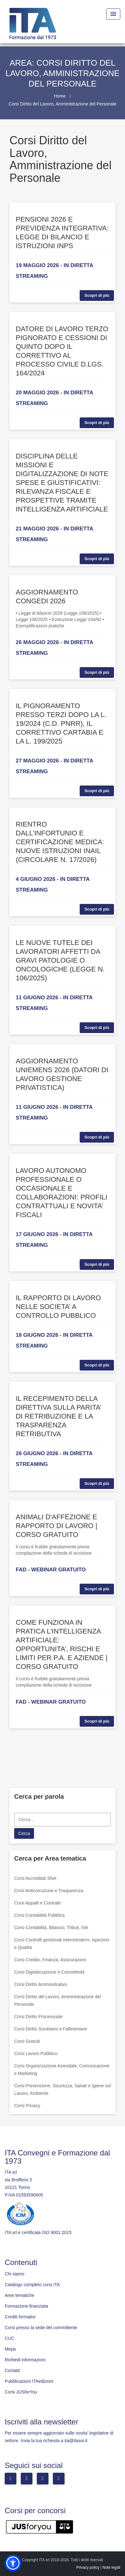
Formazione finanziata (26, 2306)
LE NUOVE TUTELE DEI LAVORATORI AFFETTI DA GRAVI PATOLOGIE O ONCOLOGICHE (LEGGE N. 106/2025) (60, 960)
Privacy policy (87, 2567)
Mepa (10, 2349)
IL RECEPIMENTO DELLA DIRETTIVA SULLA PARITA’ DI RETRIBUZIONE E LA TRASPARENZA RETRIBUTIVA (58, 1416)
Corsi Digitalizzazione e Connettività (49, 1972)
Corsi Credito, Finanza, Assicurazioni (50, 1959)
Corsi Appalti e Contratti (37, 1902)
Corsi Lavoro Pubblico (35, 2053)
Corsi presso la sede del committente (41, 2327)
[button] (13, 2563)
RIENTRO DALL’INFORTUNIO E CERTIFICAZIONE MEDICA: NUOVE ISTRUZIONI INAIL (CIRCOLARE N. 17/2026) (60, 842)
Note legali (111, 2567)
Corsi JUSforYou (21, 2391)
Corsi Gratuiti (27, 2041)
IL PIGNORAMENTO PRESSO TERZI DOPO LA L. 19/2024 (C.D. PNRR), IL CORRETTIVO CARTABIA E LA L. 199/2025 (61, 723)
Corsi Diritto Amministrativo (40, 1984)
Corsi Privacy (27, 2105)
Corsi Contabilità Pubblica (39, 1915)
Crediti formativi (20, 2316)
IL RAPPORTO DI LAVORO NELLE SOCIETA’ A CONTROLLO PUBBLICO (58, 1306)
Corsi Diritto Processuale (38, 2016)
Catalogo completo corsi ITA (32, 2284)
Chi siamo (14, 2273)
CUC (9, 2338)
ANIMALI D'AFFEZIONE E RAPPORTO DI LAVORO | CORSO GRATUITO (56, 1526)
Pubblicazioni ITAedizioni (29, 2381)
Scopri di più (96, 295)
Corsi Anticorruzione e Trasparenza (48, 1890)
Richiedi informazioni (25, 2359)
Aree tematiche (19, 2295)
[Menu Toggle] (113, 14)
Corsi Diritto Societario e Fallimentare (50, 2028)
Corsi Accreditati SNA (35, 1878)
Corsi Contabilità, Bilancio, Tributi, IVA (51, 1927)
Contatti (12, 2370)
